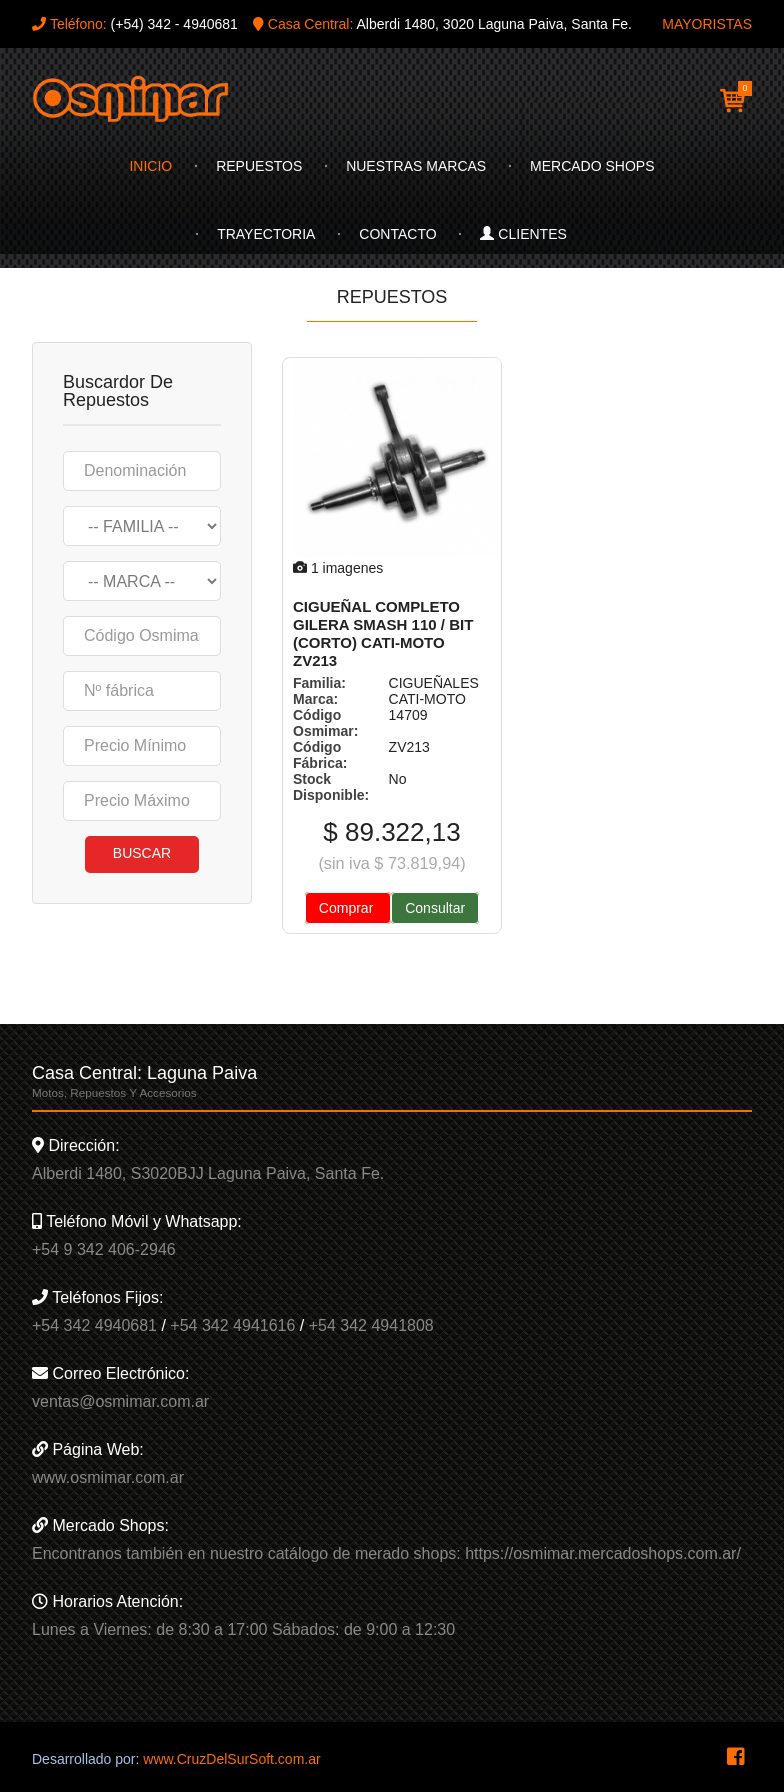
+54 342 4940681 (94, 1325)
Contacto (397, 234)
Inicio (150, 166)
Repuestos (259, 166)
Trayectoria (266, 234)
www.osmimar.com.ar (108, 1477)
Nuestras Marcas (416, 166)
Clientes (523, 234)
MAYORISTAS (707, 24)
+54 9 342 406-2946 (104, 1249)
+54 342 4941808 (371, 1325)
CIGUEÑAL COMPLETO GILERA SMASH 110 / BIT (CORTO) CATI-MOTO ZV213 (383, 633)
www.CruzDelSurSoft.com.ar (231, 1759)
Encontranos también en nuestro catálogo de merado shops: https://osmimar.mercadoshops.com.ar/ (386, 1553)
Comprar (348, 908)
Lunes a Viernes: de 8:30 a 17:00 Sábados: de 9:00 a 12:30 (243, 1629)
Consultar (435, 908)
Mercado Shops (592, 166)
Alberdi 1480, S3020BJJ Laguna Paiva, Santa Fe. (208, 1173)
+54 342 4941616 (232, 1325)
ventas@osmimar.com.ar (120, 1401)
